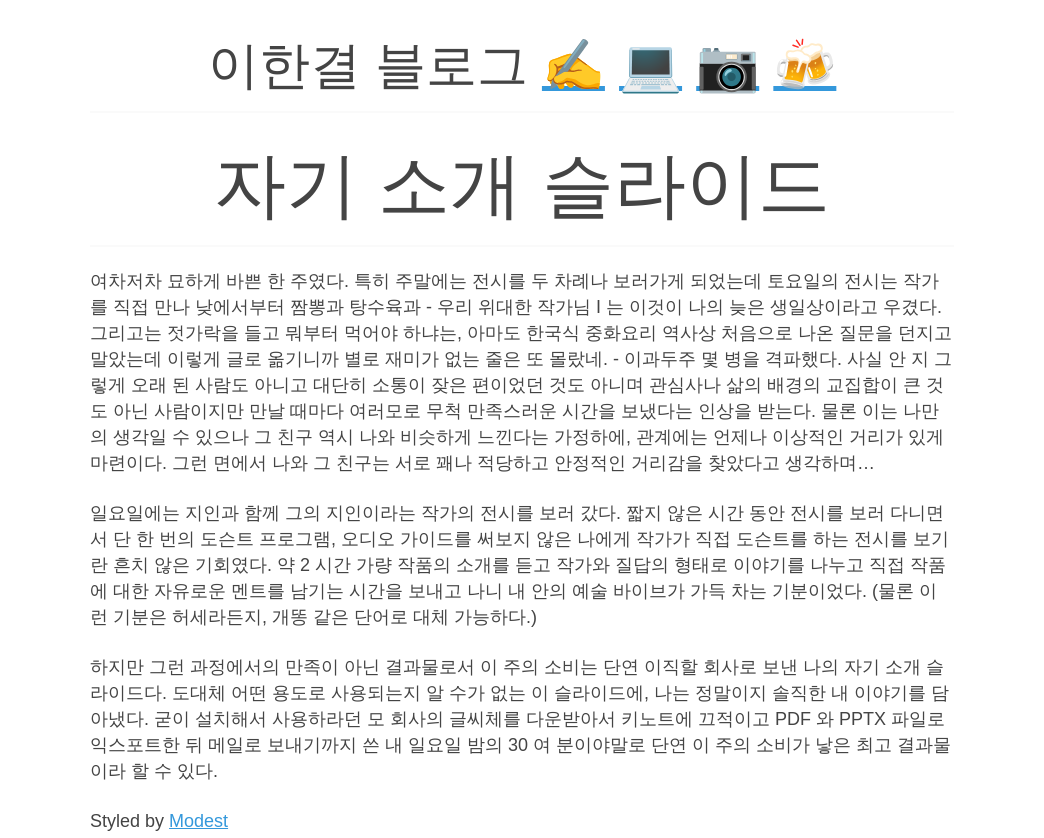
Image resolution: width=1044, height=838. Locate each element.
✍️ (573, 65)
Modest (198, 821)
